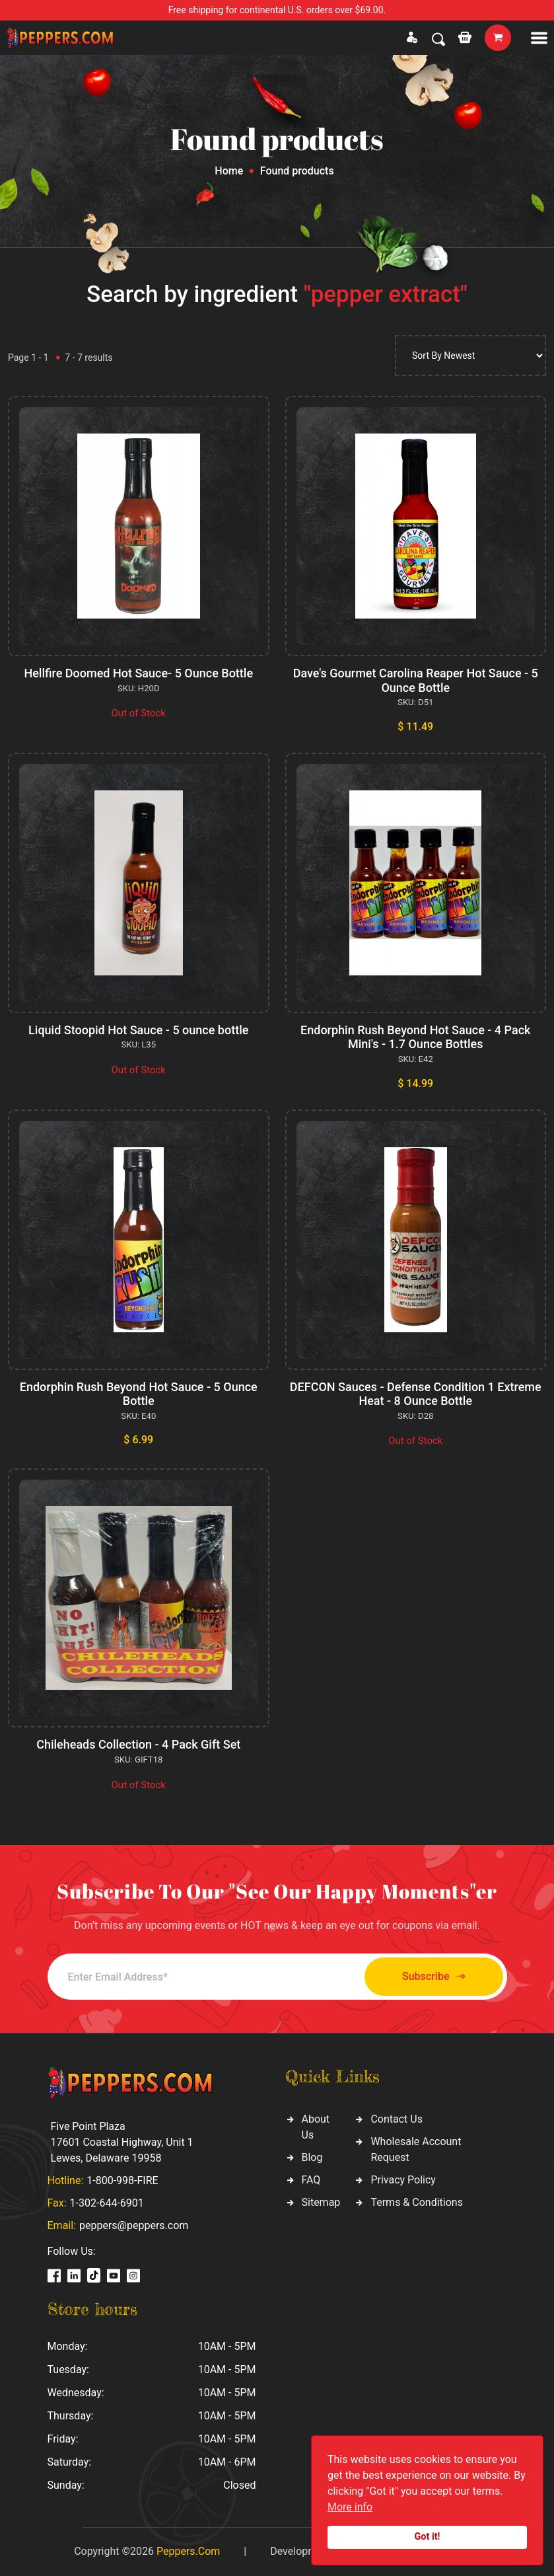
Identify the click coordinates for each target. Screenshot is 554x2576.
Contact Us (396, 2119)
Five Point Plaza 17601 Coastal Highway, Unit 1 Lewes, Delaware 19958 (122, 2142)
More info (350, 2507)
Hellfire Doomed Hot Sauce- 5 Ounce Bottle (138, 673)
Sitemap (321, 2202)
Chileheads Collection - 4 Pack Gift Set (138, 1744)
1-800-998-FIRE (122, 2180)
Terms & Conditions (416, 2202)
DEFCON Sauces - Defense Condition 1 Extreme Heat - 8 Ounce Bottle (415, 1394)
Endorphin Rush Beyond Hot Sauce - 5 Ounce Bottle (139, 1394)
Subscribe (433, 1977)
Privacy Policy (403, 2180)
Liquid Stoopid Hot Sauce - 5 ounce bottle (138, 1030)
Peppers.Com (188, 2551)
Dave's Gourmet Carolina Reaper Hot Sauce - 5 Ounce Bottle (415, 680)
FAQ (311, 2180)
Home (229, 171)
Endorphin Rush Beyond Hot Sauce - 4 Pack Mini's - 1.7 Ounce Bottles (415, 1037)
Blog (312, 2157)
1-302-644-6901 (107, 2203)
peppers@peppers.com (133, 2225)
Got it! (427, 2536)
